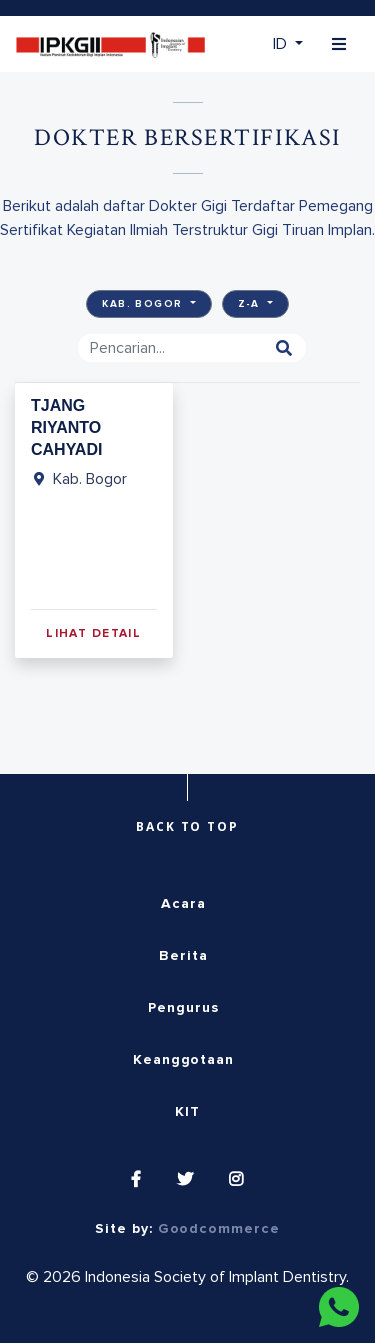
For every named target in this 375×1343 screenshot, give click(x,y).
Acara (183, 904)
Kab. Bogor (144, 304)
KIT (187, 1112)
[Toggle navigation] (339, 44)
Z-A (251, 304)
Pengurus (183, 1008)
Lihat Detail (93, 634)
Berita (183, 956)
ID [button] (282, 44)
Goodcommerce (219, 1229)
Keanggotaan (183, 1060)
